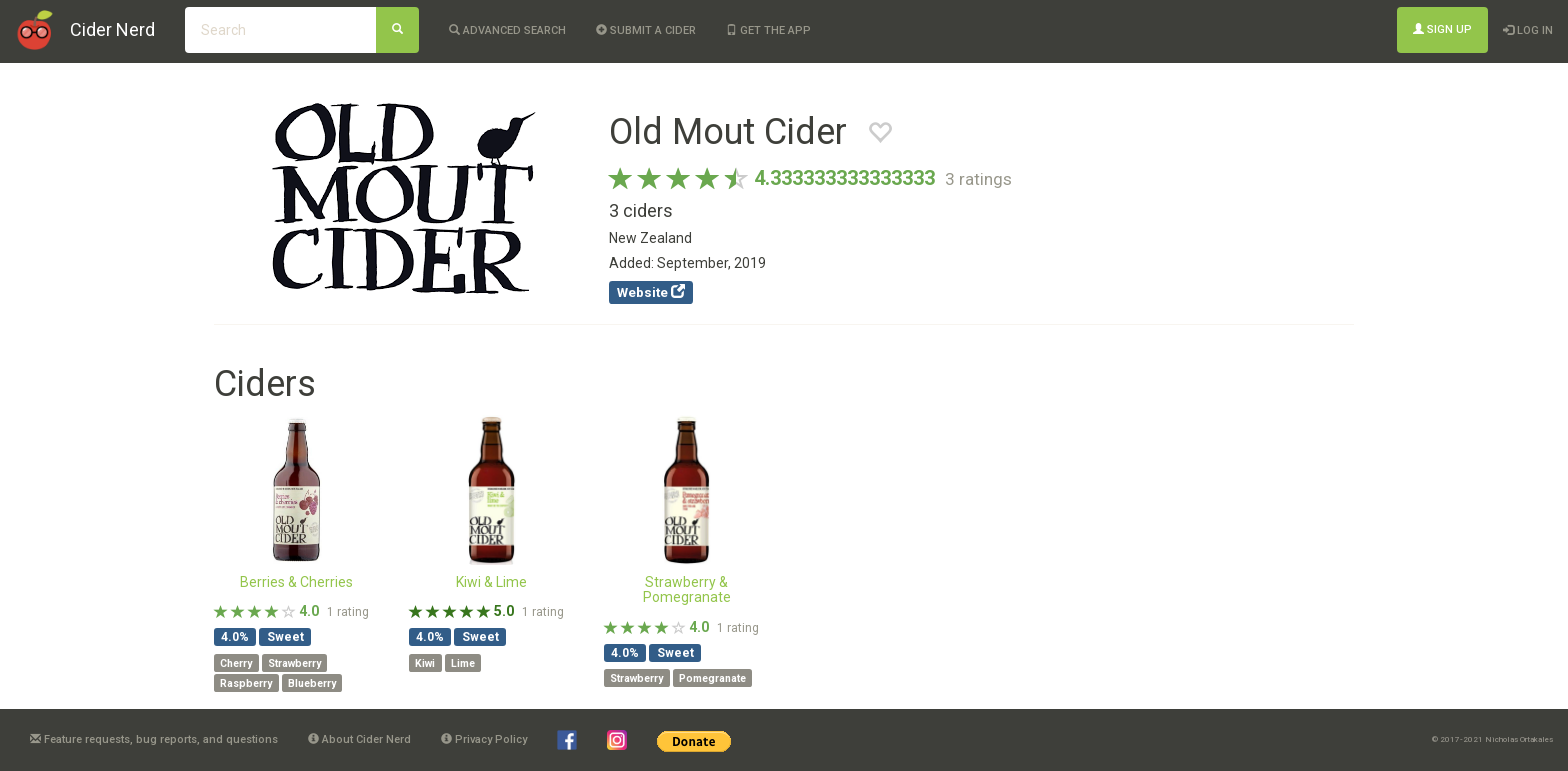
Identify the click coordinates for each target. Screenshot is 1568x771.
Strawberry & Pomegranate (687, 589)
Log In (1528, 30)
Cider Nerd (112, 29)
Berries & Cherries (296, 582)
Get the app (768, 30)
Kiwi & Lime (491, 582)
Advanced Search (507, 30)
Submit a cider (646, 30)
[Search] (397, 30)
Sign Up (1442, 29)
